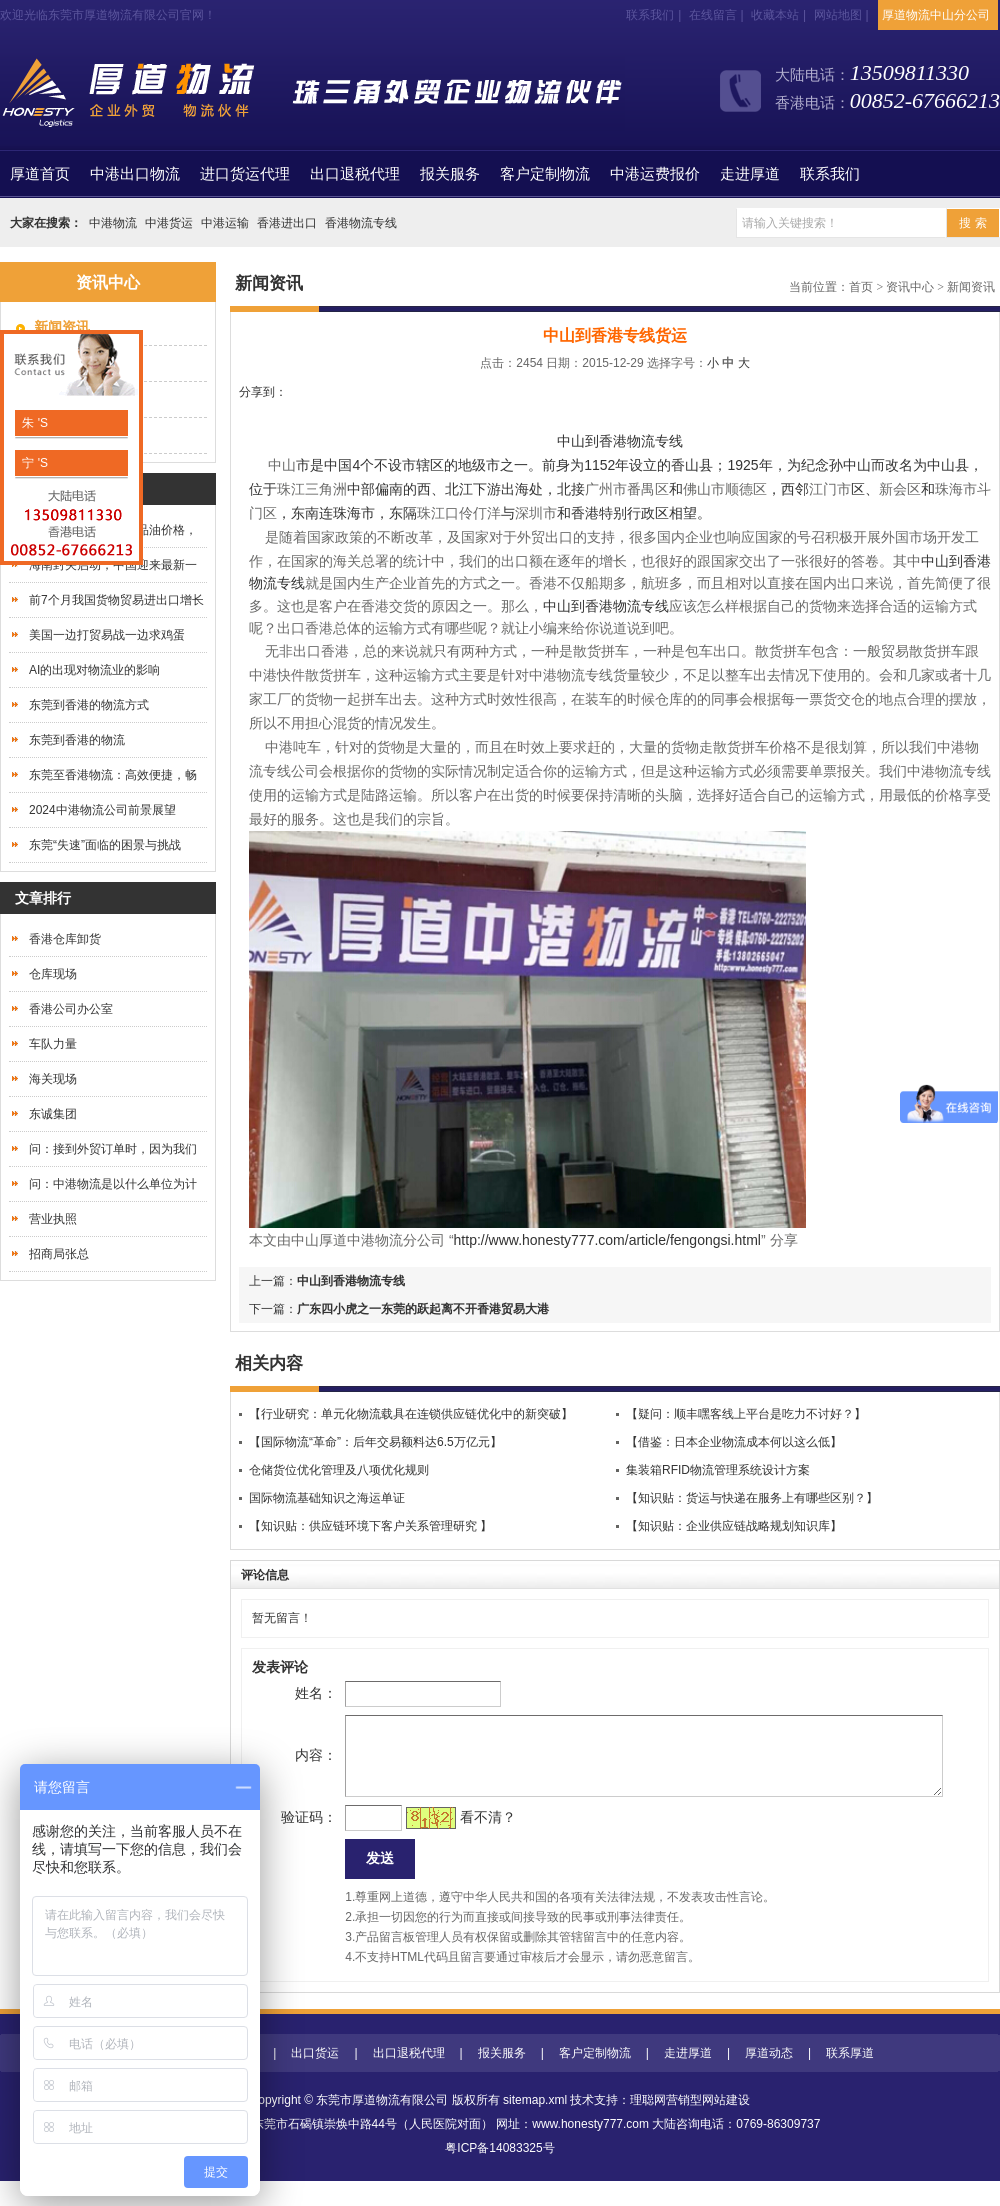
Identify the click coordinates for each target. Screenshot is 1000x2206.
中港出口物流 (135, 174)
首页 (40, 174)
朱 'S (33, 423)
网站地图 (838, 15)
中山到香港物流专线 (620, 441)
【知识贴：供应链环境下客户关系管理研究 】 (370, 1526)
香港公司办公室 (71, 1009)
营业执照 (53, 1219)
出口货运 (315, 2078)
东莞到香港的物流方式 (89, 705)
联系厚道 (850, 2078)
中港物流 (113, 223)
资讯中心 (910, 287)
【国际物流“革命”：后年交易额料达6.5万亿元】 (375, 1442)
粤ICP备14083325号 (499, 2173)
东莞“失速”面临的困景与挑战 (105, 845)
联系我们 (650, 15)
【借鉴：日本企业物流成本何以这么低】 (734, 1442)
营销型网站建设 (708, 2125)
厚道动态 (769, 2078)
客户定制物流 (545, 174)
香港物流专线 (361, 223)
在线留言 (713, 15)
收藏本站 (775, 15)
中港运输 (225, 223)
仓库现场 (53, 974)
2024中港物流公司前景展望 (102, 810)
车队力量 (53, 1044)
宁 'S (33, 463)
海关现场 (53, 1079)
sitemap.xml (535, 2125)
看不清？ (456, 1837)
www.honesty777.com (590, 2149)
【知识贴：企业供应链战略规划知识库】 (734, 1526)
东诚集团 (53, 1114)
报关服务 (450, 174)
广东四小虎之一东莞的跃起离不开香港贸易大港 (423, 1309)
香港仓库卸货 (65, 939)
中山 (935, 561)
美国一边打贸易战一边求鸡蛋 (107, 635)
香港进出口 (287, 223)
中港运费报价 (655, 174)
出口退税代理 (355, 174)
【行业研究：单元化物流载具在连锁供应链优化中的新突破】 (411, 1414)
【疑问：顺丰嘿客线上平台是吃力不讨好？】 (746, 1414)
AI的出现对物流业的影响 (94, 670)
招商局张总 (59, 1254)
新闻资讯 (971, 287)
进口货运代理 (245, 174)
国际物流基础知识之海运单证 (327, 1498)
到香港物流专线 (620, 606)
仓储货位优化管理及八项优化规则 (339, 1470)
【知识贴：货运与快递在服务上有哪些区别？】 (752, 1498)
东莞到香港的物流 (77, 740)
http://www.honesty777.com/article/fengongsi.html (607, 1240)
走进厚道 (750, 174)
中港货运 (169, 223)
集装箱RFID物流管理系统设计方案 (718, 1470)
